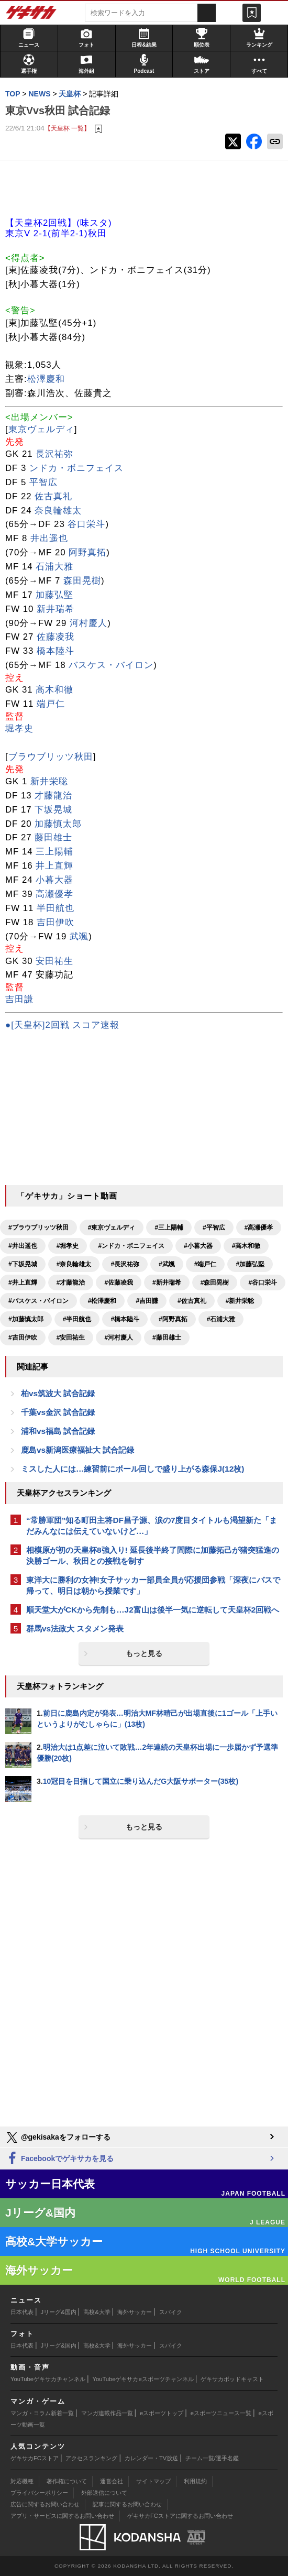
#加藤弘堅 (250, 1264)
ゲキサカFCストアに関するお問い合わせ (180, 2516)
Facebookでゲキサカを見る (59, 2158)
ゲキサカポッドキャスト (232, 2379)
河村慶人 (88, 623)
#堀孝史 (68, 1245)
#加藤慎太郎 (25, 1319)
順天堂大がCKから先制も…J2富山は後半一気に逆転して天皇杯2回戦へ (152, 1609)
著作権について (67, 2481)
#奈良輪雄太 (74, 1264)
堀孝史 (19, 728)
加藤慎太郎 (58, 824)
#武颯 (167, 1264)
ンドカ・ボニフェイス (76, 468)
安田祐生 (54, 961)
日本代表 (22, 2312)
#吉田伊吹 (22, 1337)
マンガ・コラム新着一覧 (42, 2413)
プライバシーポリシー (39, 2493)
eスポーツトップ (161, 2413)
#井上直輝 (22, 1282)
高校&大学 (96, 2312)
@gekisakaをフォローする (57, 2137)
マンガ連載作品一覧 (107, 2413)
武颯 (79, 936)
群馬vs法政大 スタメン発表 (75, 1628)
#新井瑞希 (166, 1282)
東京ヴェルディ (41, 429)
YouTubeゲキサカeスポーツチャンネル (143, 2379)
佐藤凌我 (55, 637)
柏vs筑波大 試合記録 (58, 1393)
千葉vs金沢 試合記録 (58, 1412)
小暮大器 (54, 880)
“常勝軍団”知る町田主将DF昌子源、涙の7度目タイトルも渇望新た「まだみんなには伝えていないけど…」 (151, 1526)
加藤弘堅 (54, 595)
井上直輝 (54, 866)
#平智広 (214, 1227)
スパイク (170, 2312)
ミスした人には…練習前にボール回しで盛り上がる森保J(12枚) (132, 1468)
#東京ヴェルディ (112, 1227)
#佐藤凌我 (118, 1282)
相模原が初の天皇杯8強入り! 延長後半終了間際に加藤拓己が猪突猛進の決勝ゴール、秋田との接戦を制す (152, 1555)
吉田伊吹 (55, 922)
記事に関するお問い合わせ (127, 2504)
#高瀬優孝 (259, 1227)
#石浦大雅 (221, 1319)
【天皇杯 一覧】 (67, 128)
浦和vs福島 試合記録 (58, 1431)
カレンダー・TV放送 (151, 2458)
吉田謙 (19, 999)
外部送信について (104, 2493)
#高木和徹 (246, 1245)
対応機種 (22, 2481)
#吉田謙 (147, 1301)
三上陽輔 (54, 852)
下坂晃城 (53, 810)
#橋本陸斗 (124, 1319)
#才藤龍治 (71, 1282)
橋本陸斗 (55, 651)
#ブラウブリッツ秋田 (38, 1227)
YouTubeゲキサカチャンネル (47, 2379)
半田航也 (55, 908)
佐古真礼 (53, 496)
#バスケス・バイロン (38, 1301)
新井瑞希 (55, 609)
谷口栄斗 (86, 524)
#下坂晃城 (22, 1264)
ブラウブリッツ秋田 (50, 757)
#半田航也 (77, 1319)
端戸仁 (51, 704)
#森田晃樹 (215, 1282)
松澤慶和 (46, 379)
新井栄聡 (49, 781)
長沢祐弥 (54, 454)
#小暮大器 (198, 1245)
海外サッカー (134, 2312)
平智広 (43, 482)
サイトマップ (153, 2481)
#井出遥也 (22, 1245)
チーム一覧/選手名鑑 (212, 2458)
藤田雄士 (53, 837)
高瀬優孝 (54, 894)
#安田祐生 (71, 1337)
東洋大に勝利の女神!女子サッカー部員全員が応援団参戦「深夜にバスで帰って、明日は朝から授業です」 (153, 1585)
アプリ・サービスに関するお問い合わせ (62, 2516)
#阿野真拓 (173, 1319)
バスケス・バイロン (111, 665)
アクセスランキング (91, 2458)
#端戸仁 (205, 1264)
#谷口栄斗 (262, 1282)
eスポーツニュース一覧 (221, 2413)
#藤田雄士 (166, 1337)
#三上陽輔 (168, 1227)
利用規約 (195, 2481)
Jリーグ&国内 (58, 2312)
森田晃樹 (82, 581)
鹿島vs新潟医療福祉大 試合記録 (77, 1449)
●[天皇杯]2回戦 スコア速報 (62, 1025)
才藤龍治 (53, 796)
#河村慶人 (118, 1337)
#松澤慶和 (102, 1301)
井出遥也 (49, 538)
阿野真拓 (87, 552)
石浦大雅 (54, 567)
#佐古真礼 (192, 1301)
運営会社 (111, 2481)
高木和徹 (54, 690)
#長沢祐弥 (124, 1264)
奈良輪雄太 (58, 511)
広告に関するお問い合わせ (45, 2504)
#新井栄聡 (240, 1301)
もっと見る (144, 1653)
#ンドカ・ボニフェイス (131, 1245)
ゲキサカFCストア (34, 2458)
